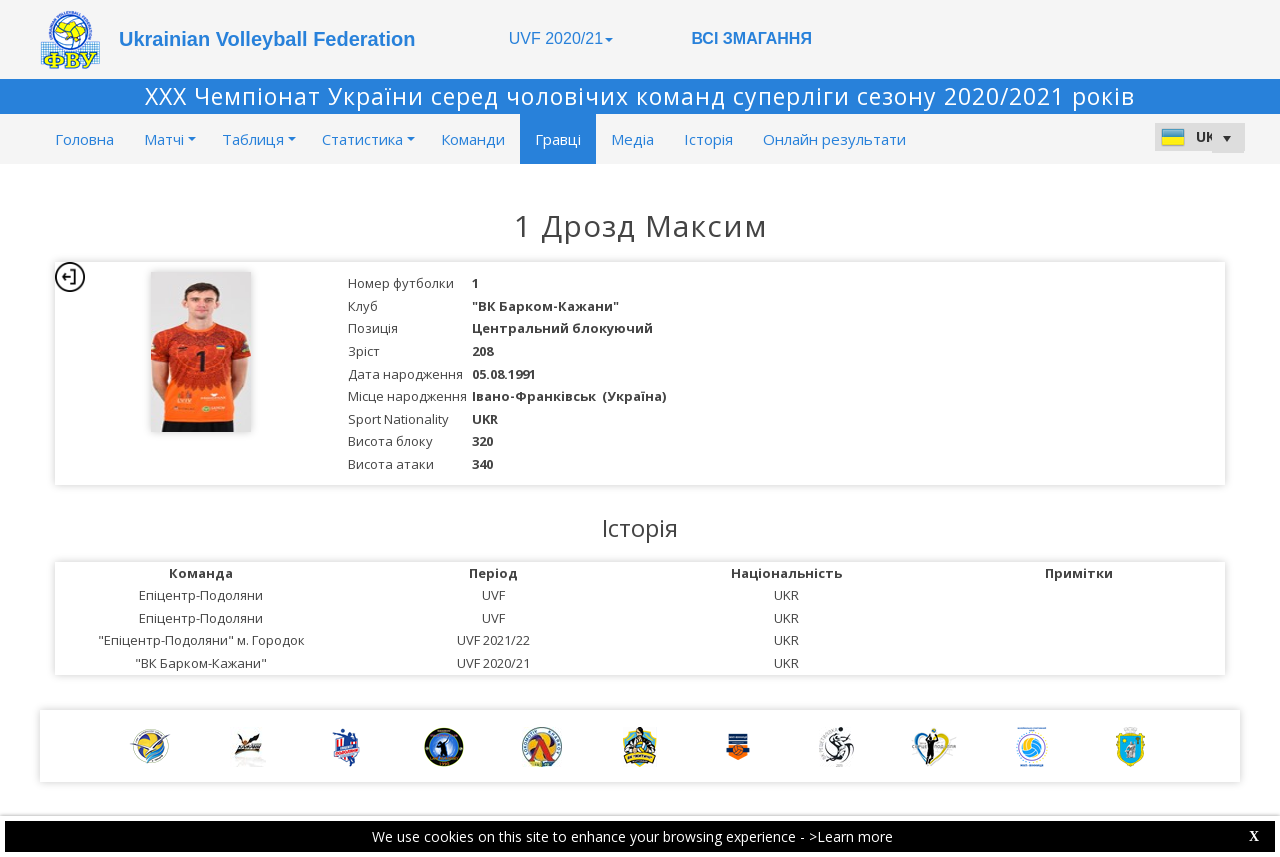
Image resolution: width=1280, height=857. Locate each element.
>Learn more (851, 836)
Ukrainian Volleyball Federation (267, 39)
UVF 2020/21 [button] (561, 38)
